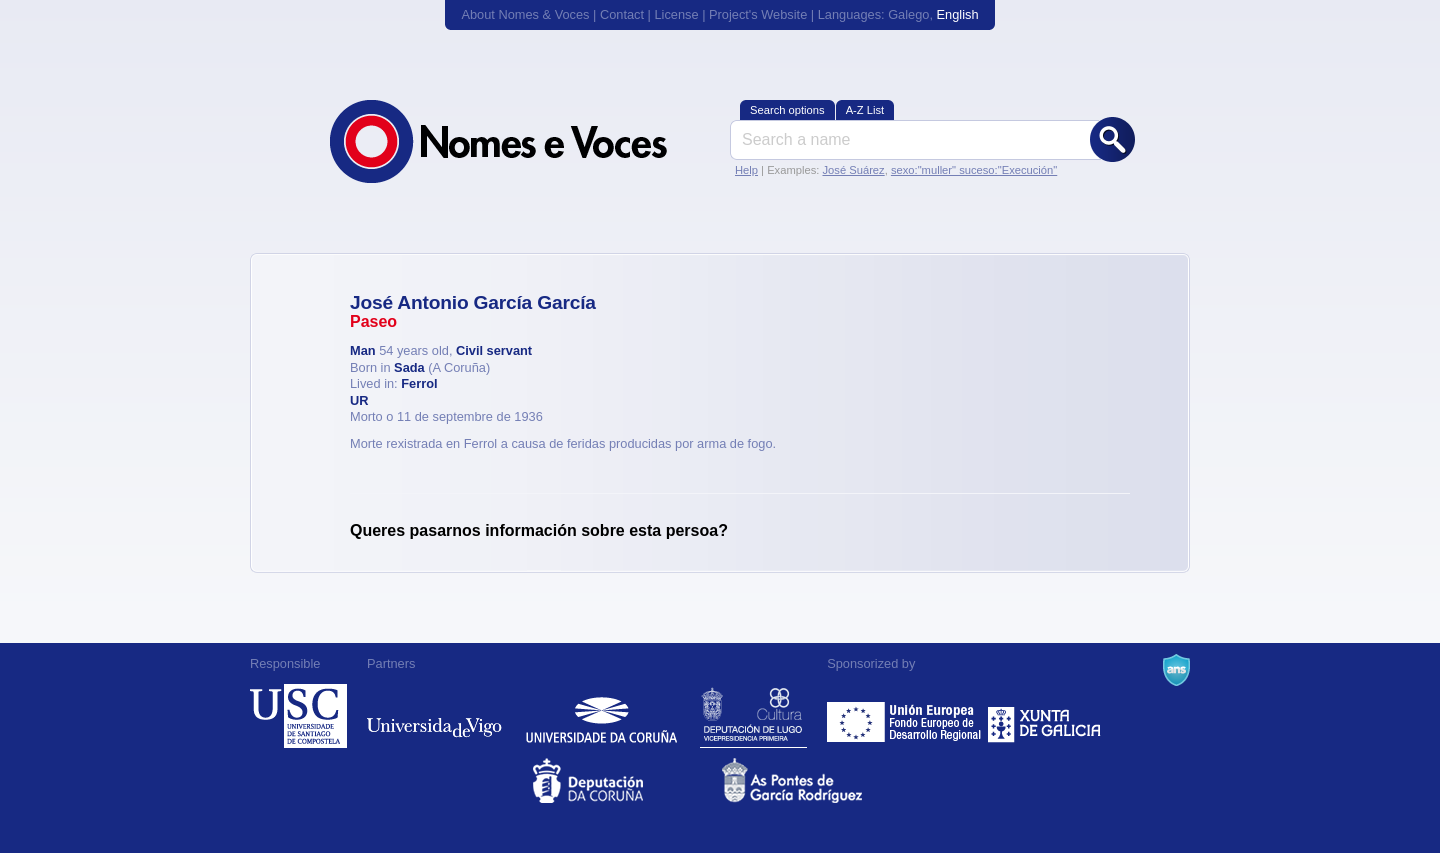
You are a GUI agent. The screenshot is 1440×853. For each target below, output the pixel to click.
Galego (908, 14)
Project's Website (758, 14)
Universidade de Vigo (434, 716)
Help (746, 170)
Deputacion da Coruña (625, 780)
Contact (622, 14)
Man (363, 350)
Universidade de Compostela (298, 716)
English (958, 14)
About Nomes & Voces (525, 14)
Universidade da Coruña (601, 716)
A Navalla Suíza (1176, 670)
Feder (905, 716)
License (676, 14)
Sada (409, 367)
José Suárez (853, 170)
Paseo (373, 321)
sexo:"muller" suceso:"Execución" (974, 170)
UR (359, 400)
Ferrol (419, 383)
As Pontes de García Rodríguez (814, 780)
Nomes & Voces (520, 141)
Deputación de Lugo (753, 716)
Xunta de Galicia (1044, 716)
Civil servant (494, 350)
